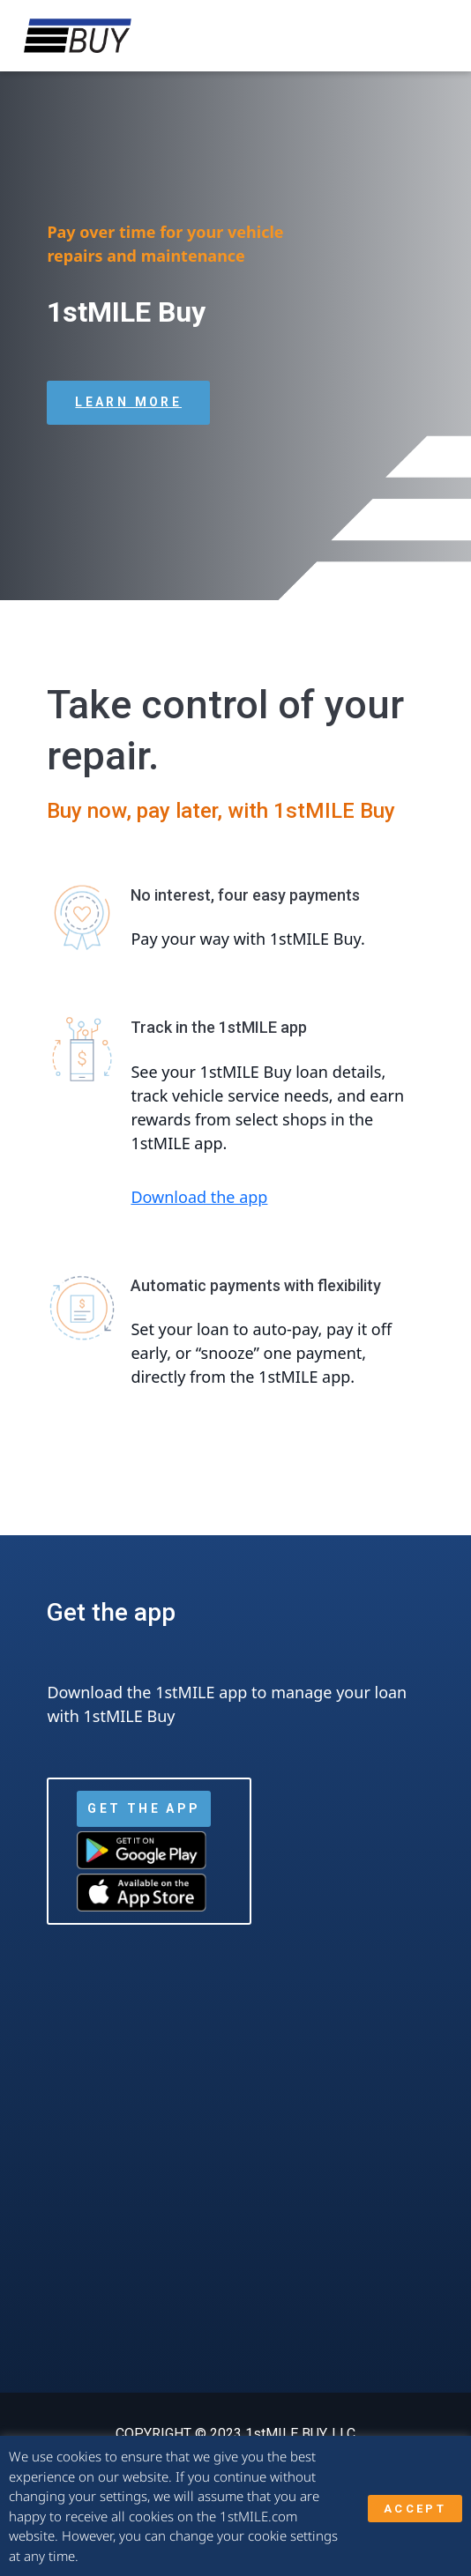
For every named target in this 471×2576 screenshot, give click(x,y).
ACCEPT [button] (415, 2508)
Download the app (199, 1196)
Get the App (143, 1808)
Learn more (128, 402)
